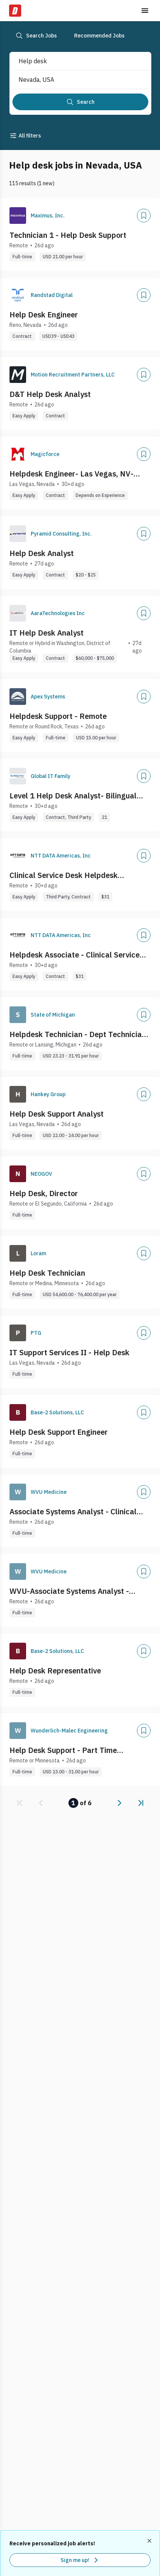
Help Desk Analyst (41, 553)
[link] (19, 1803)
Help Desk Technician (47, 1273)
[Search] (80, 102)
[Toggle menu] (145, 10)
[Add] (144, 215)
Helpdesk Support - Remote (58, 716)
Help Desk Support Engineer (58, 1432)
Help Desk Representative (55, 1670)
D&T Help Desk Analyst (50, 394)
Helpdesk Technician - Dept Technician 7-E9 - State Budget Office (77, 1034)
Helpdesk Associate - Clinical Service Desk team (74, 955)
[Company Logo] (17, 215)
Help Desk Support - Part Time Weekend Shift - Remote (63, 1750)
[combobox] (73, 61)
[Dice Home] (15, 11)
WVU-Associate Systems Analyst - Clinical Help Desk (69, 1591)
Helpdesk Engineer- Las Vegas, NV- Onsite (71, 474)
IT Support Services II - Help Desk (69, 1352)
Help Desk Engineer (43, 314)
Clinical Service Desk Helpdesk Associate (63, 875)
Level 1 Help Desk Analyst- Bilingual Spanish (73, 795)
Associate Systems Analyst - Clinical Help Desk (73, 1511)
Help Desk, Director (43, 1193)
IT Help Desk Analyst (46, 633)
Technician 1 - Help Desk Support (67, 235)
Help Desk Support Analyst (56, 1114)
